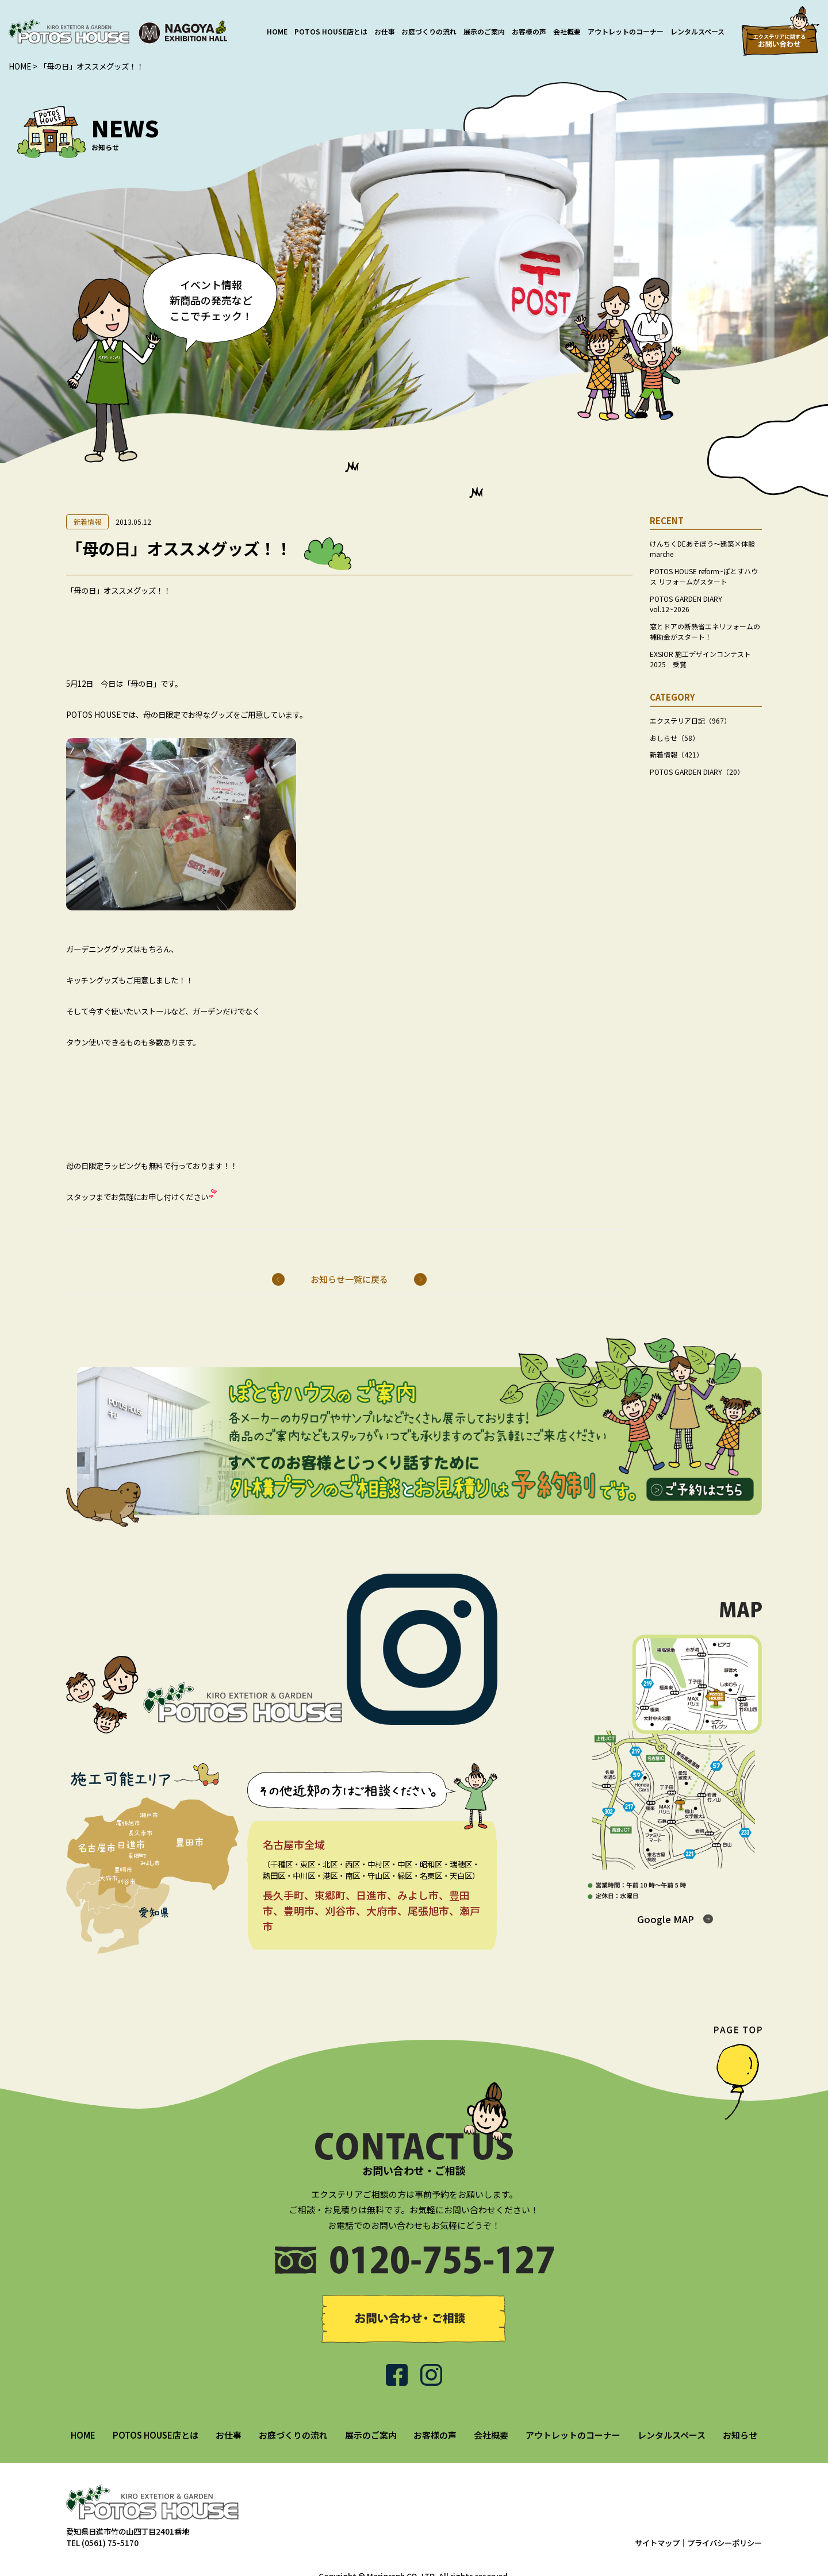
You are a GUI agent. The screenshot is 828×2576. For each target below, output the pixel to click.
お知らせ (740, 2407)
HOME (277, 31)
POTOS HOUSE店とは (330, 31)
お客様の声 (529, 31)
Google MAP (665, 1919)
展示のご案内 (484, 31)
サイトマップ (657, 2515)
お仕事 (384, 31)
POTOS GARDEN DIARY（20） (697, 771)
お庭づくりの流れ (429, 31)
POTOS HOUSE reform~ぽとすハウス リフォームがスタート (704, 576)
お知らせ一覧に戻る (349, 1279)
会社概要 (567, 31)
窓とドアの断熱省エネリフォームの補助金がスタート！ (705, 631)
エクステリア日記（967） (690, 720)
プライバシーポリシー (724, 2515)
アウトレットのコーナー (626, 31)
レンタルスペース (697, 31)
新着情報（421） (676, 754)
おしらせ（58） (674, 738)
